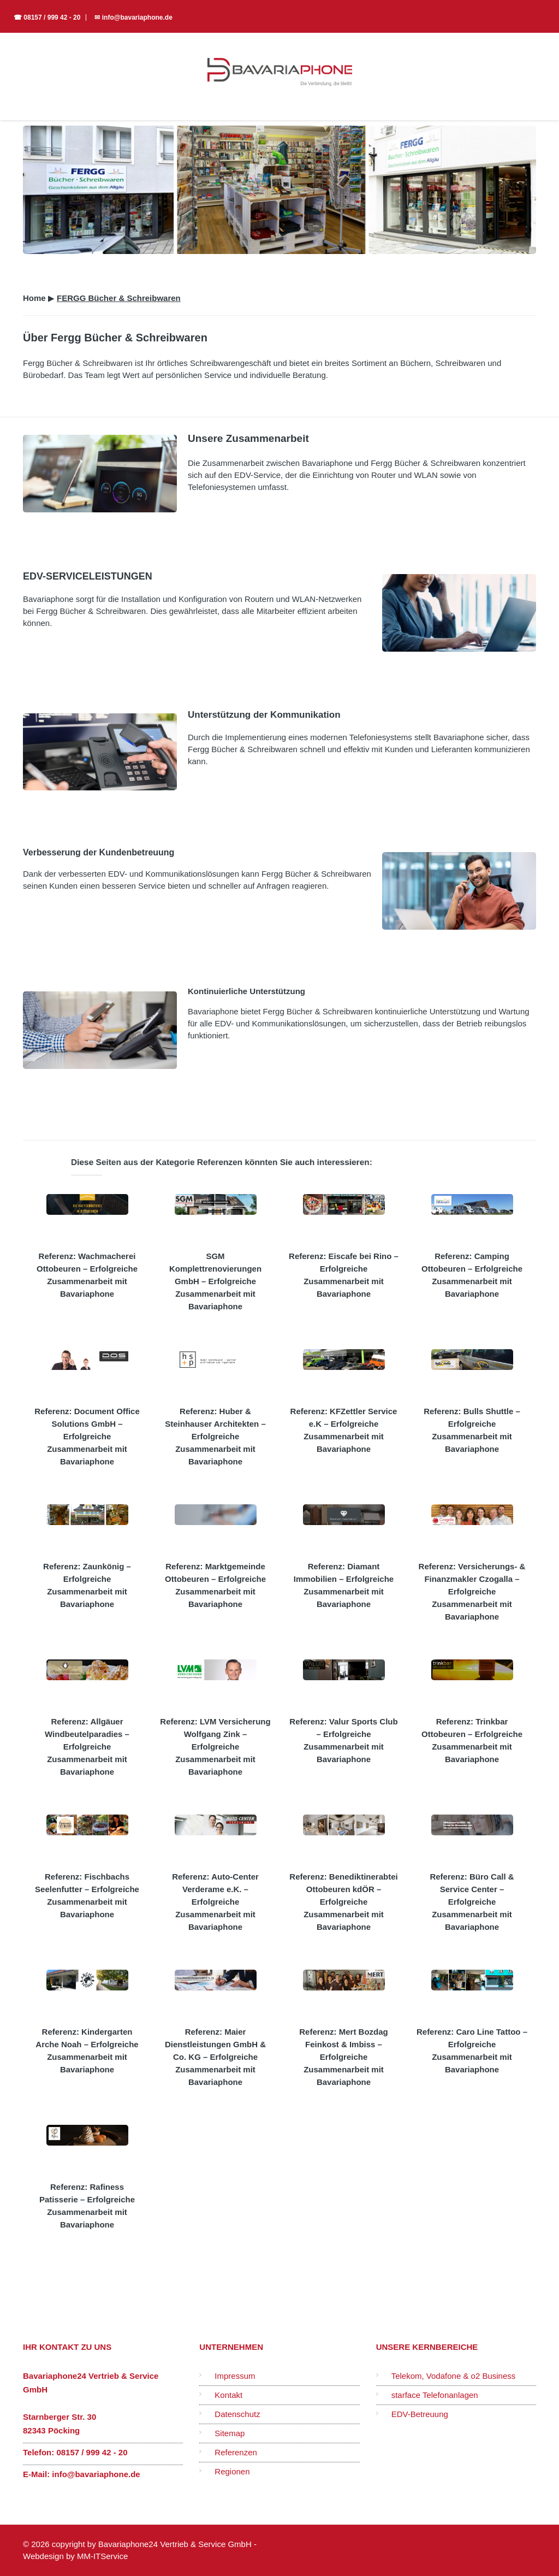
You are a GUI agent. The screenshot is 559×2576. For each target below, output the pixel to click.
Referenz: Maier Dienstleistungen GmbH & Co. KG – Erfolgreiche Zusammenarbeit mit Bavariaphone (215, 2057)
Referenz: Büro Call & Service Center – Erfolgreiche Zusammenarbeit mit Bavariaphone (472, 1901)
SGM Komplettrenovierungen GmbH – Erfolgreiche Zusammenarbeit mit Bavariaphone (215, 1281)
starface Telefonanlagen (434, 2395)
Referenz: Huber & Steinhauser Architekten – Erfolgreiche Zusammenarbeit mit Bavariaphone (215, 1436)
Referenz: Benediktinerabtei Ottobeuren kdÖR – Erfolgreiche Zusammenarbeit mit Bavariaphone (343, 1901)
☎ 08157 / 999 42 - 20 (47, 17)
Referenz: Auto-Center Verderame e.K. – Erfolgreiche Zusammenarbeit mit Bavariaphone (215, 1901)
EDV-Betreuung (419, 2414)
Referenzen (236, 2452)
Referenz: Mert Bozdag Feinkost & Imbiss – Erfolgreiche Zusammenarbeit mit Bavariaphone (343, 2057)
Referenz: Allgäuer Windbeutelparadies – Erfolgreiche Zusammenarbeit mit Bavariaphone (87, 1746)
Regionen (232, 2471)
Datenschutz (237, 2414)
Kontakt (228, 2395)
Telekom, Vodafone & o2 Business (453, 2375)
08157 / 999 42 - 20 (91, 2452)
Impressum (235, 2375)
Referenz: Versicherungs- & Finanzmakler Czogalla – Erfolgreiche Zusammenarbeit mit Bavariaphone (472, 1591)
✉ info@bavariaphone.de (133, 17)
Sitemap (230, 2433)
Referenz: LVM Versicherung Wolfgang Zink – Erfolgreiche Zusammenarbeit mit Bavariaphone (215, 1746)
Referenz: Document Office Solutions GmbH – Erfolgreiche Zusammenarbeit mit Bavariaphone (87, 1436)
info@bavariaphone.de (96, 2474)
